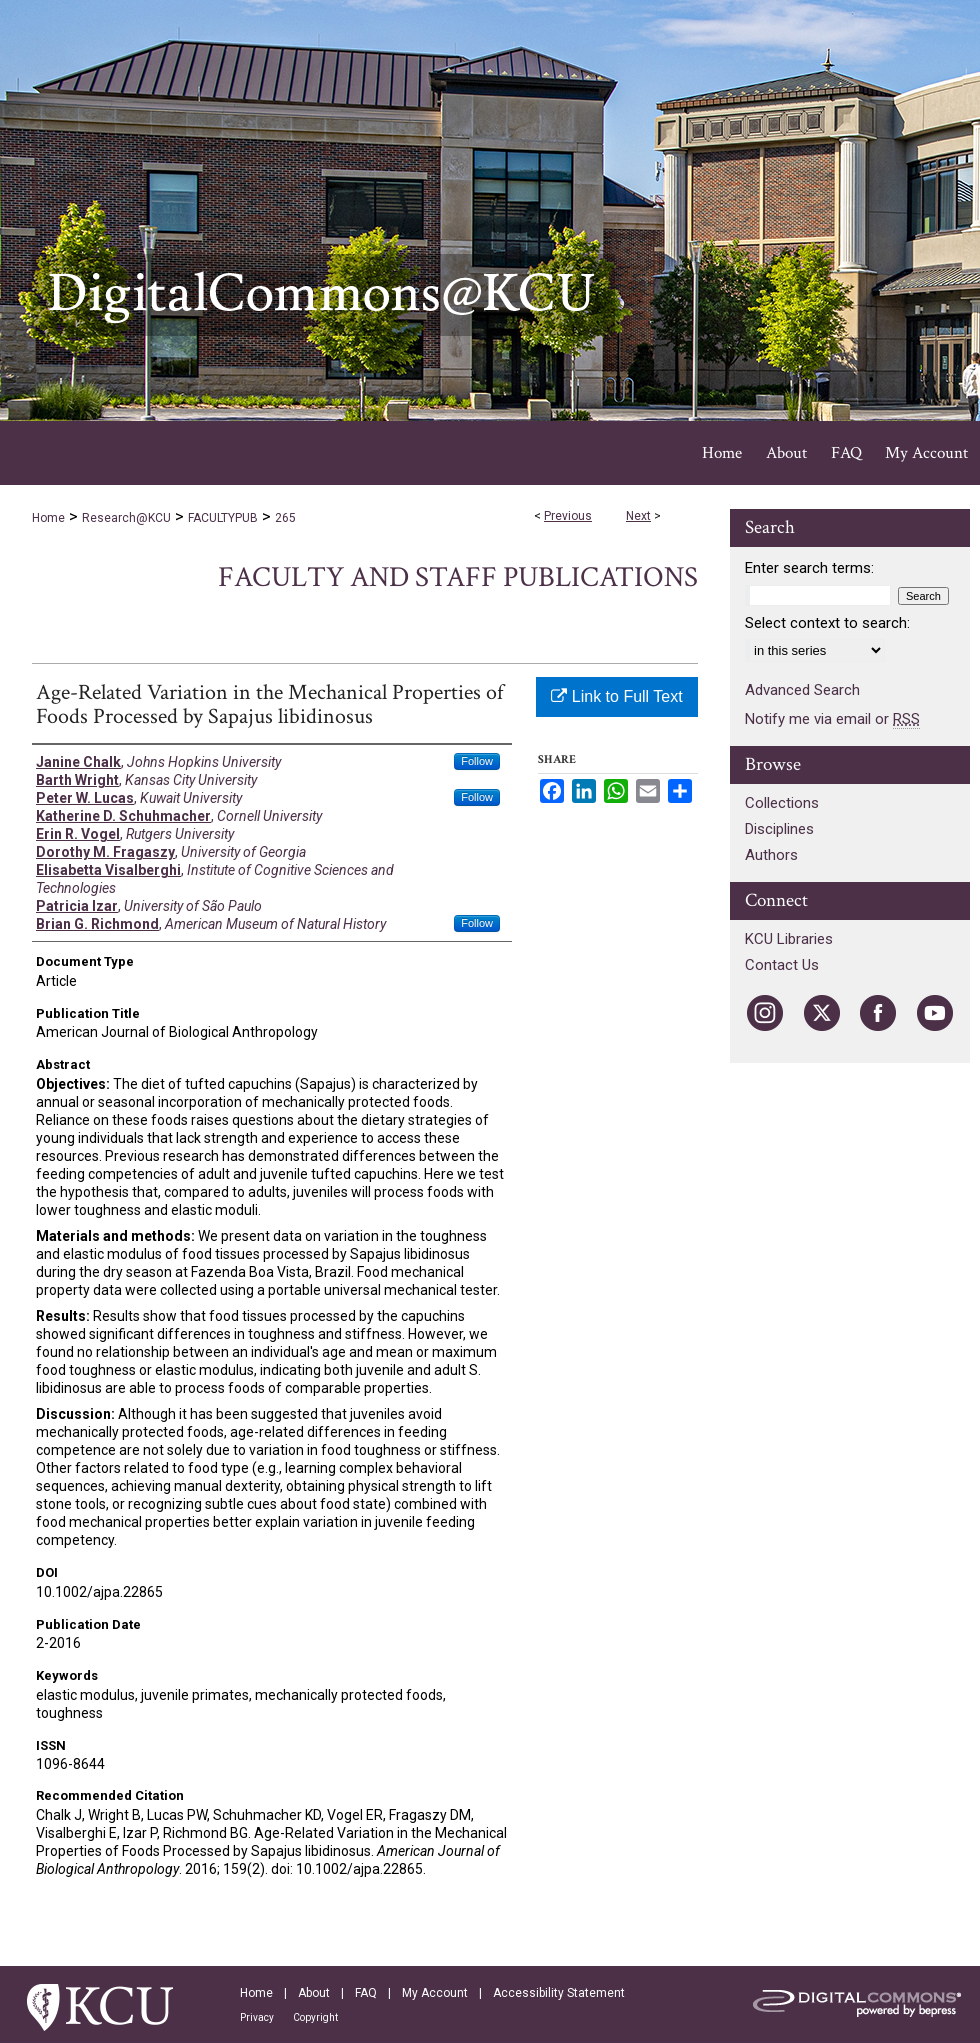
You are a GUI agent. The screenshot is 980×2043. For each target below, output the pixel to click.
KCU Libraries (789, 939)
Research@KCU (126, 518)
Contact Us (782, 965)
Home (48, 518)
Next (638, 516)
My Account (435, 1993)
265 (285, 518)
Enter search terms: (809, 568)
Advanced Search (802, 690)
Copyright (315, 2017)
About (314, 1993)
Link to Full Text (616, 696)
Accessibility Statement (559, 1993)
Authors (771, 855)
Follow (477, 761)
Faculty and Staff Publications (458, 577)
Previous (568, 516)
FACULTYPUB (223, 518)
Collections (782, 803)
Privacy (257, 2017)
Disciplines (779, 829)
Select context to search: (827, 623)
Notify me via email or (832, 719)
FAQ (366, 1993)
